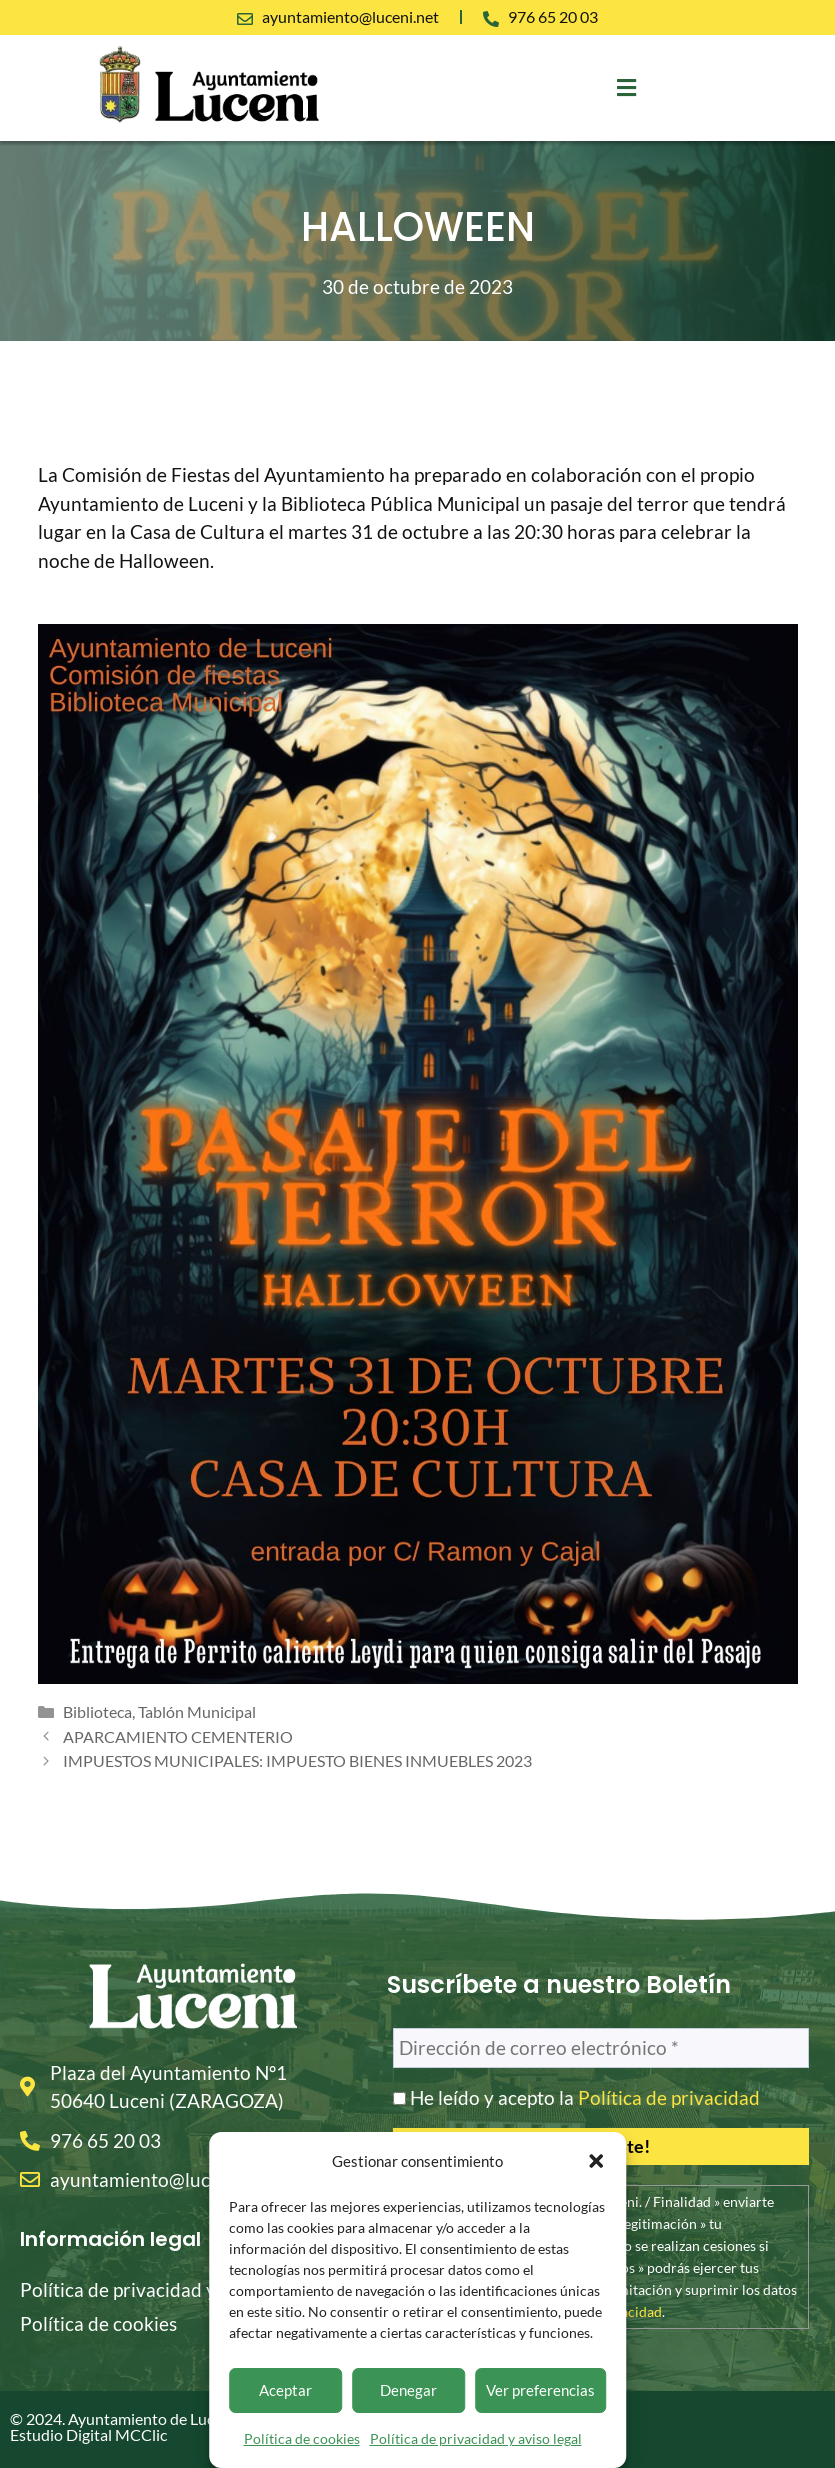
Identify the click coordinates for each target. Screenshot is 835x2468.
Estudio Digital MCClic (88, 2434)
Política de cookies (302, 2438)
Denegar (408, 2390)
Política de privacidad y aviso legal (476, 2438)
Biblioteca (97, 1711)
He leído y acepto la (576, 2098)
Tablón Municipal (197, 1711)
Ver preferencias (540, 2390)
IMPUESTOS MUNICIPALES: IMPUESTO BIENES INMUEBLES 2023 (297, 1760)
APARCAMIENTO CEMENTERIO (178, 1736)
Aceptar (285, 2390)
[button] (596, 2161)
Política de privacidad (669, 2097)
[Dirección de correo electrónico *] (601, 2048)
